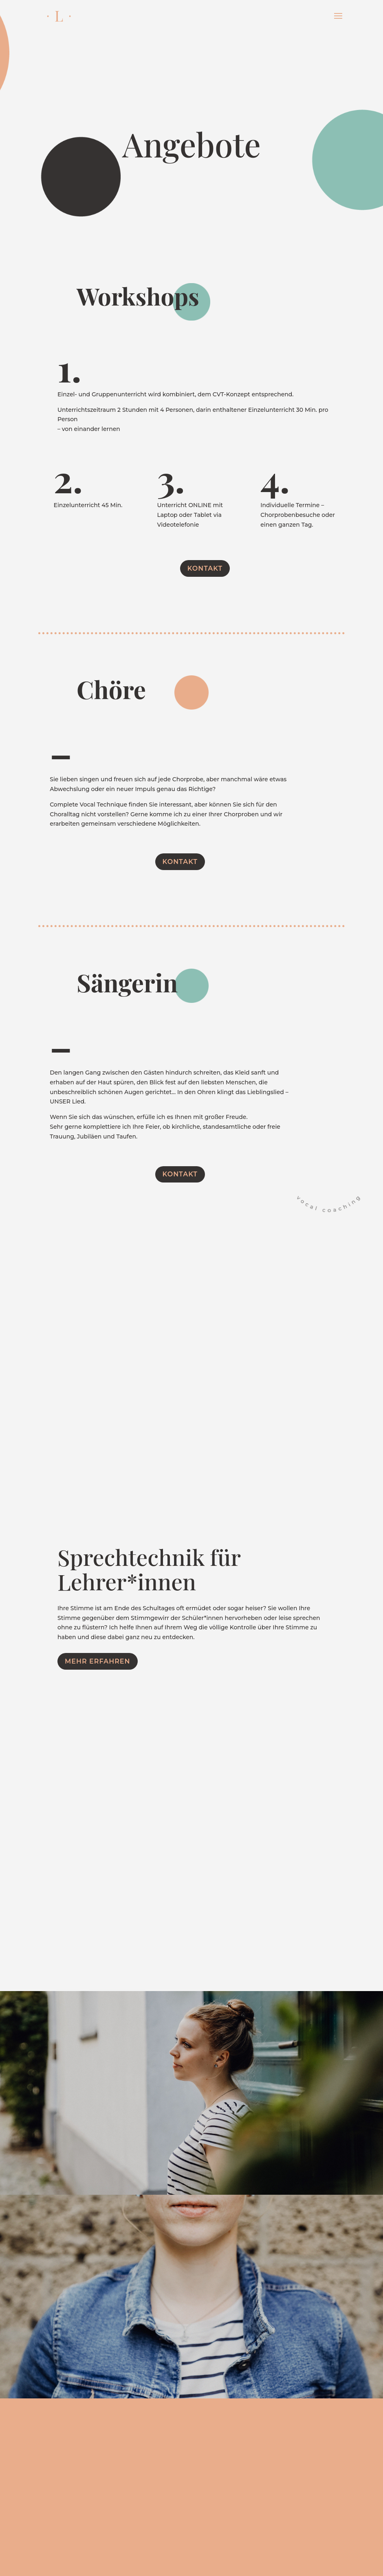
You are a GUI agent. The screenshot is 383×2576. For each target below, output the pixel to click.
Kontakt (204, 568)
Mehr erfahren (97, 1661)
